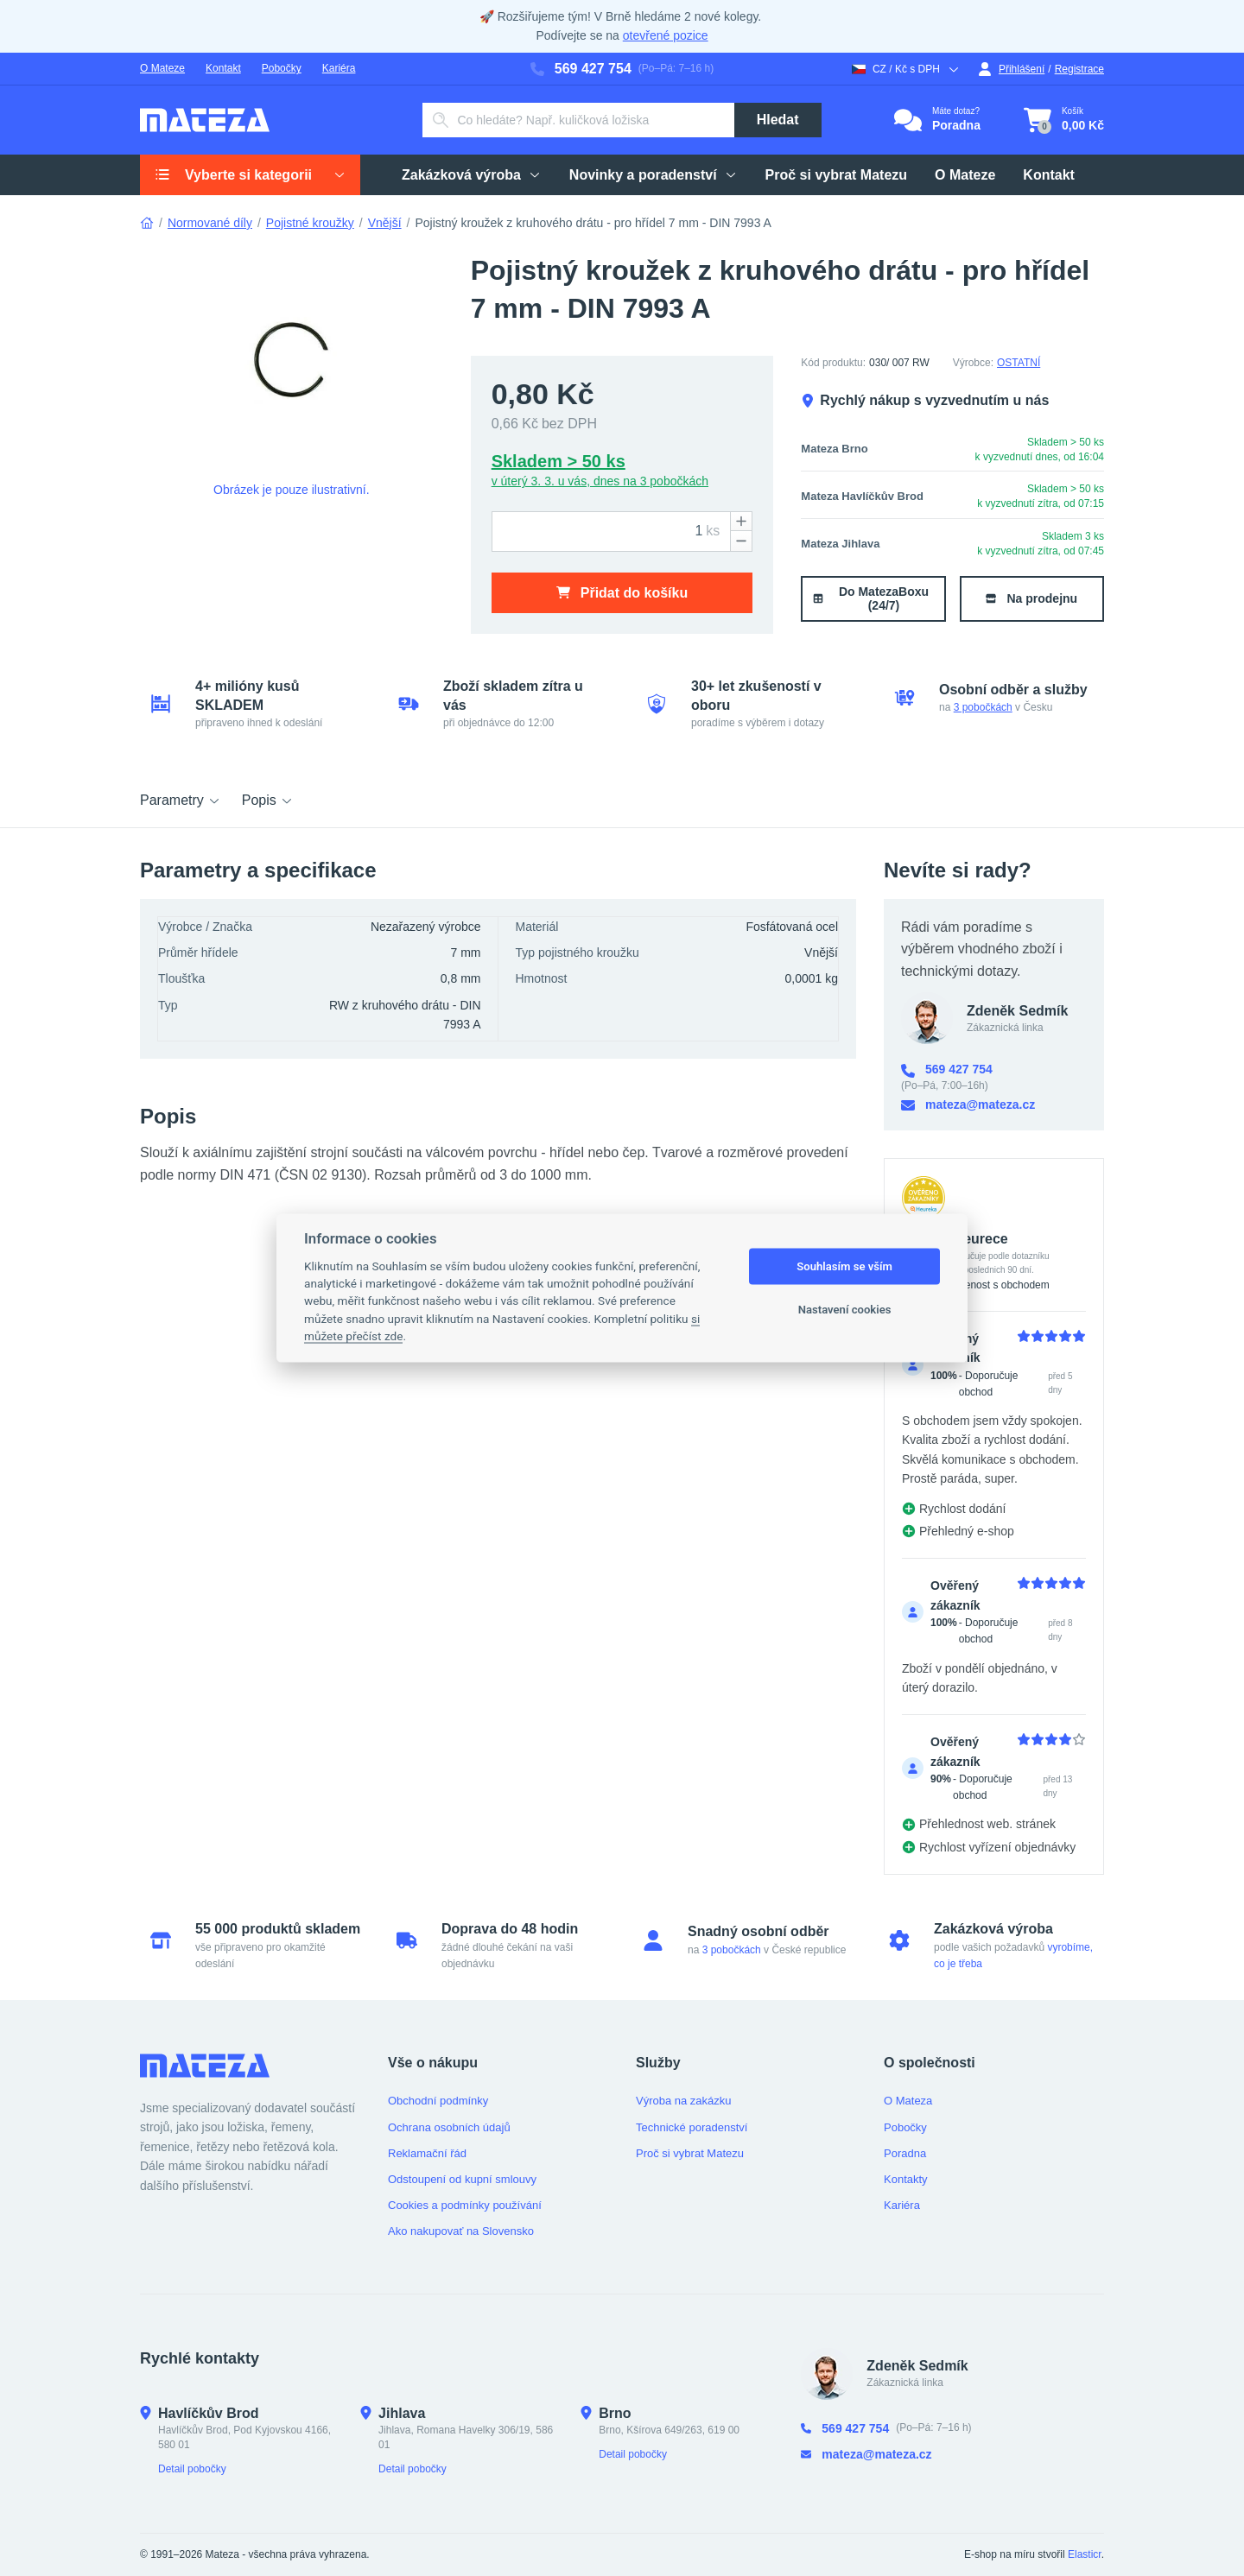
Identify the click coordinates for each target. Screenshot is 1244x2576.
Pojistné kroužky (310, 223)
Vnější (385, 223)
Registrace (1079, 69)
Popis (268, 800)
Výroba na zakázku (684, 2100)
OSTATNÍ (1018, 363)
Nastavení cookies (845, 1309)
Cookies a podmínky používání (465, 2205)
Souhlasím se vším (844, 1266)
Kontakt (223, 68)
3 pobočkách (983, 707)
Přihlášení (1011, 69)
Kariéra (339, 68)
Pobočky (281, 68)
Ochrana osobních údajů (449, 2127)
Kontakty (906, 2179)
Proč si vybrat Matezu (690, 2153)
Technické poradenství (691, 2127)
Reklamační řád (427, 2153)
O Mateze (162, 68)
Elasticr (1084, 2554)
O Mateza (908, 2100)
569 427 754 (581, 68)
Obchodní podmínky (438, 2100)
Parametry (180, 800)
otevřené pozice (665, 35)
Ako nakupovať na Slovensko (461, 2231)
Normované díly (210, 223)
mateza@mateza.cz (968, 1105)
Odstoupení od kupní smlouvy (462, 2179)
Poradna (905, 2153)
